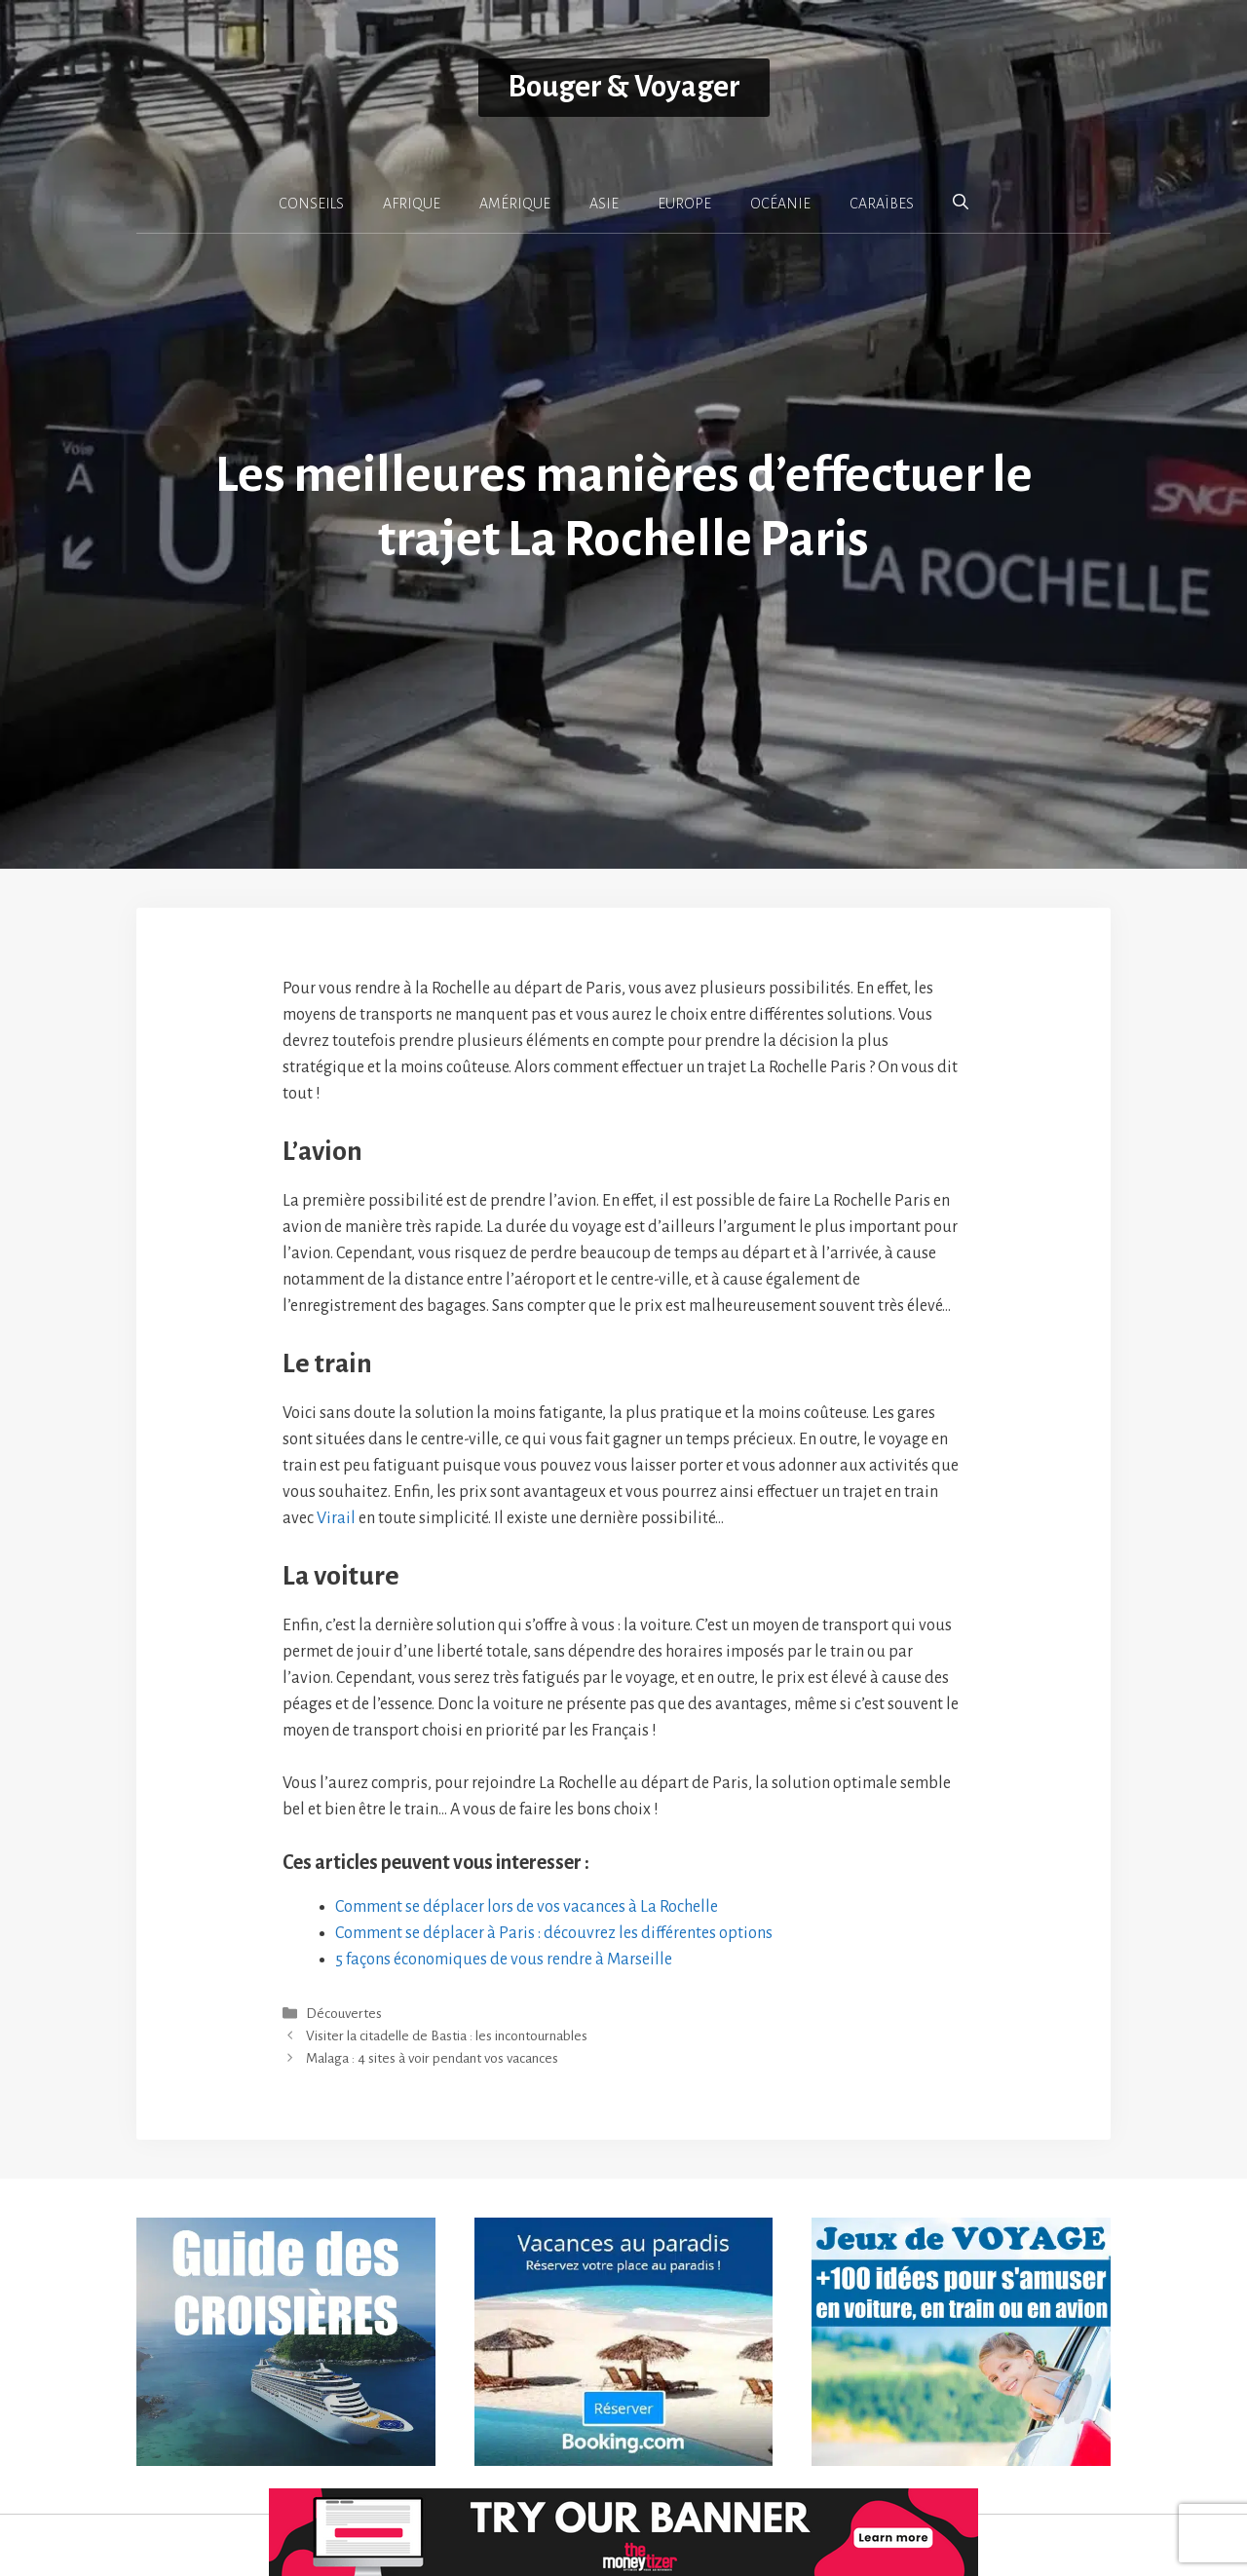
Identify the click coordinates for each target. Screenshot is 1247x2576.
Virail (336, 1518)
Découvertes (344, 2013)
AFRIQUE (411, 203)
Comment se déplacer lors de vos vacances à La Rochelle (526, 1907)
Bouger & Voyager (624, 87)
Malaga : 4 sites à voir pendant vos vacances (432, 2059)
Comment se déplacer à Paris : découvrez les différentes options (554, 1933)
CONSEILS (311, 203)
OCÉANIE (780, 203)
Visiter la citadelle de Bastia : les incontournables (446, 2037)
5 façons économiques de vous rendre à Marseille (503, 1959)
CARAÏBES (882, 203)
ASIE (604, 203)
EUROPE (684, 203)
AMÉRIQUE (514, 203)
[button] (960, 202)
